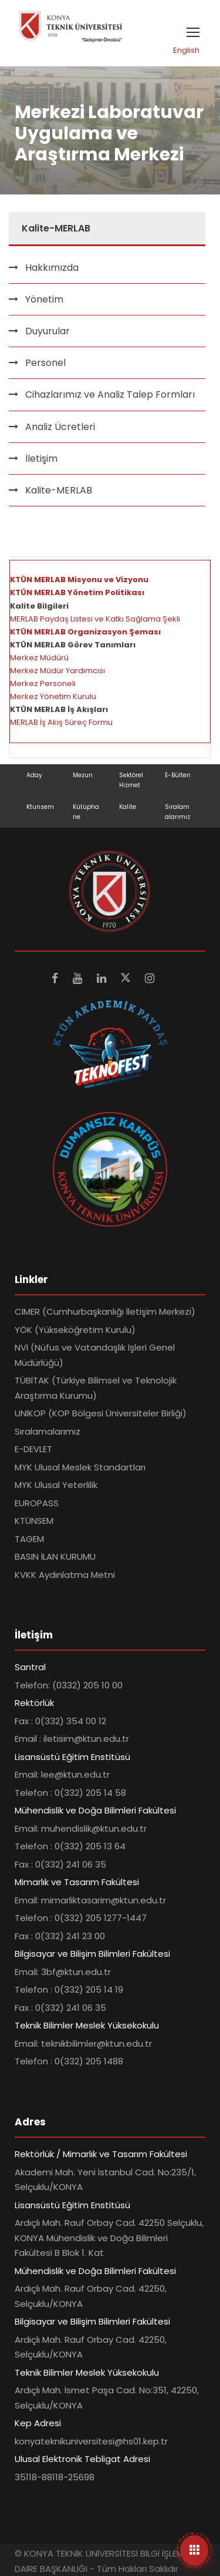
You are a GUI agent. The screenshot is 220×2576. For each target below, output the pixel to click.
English (186, 50)
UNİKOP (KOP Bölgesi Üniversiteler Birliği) (101, 1413)
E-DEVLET (33, 1449)
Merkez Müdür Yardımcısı (57, 670)
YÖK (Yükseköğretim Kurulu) (75, 1330)
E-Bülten (178, 775)
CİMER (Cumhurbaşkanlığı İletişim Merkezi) (105, 1311)
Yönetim (44, 299)
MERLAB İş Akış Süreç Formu (61, 722)
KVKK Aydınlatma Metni (65, 1575)
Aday (34, 775)
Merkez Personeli (43, 683)
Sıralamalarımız (47, 1431)
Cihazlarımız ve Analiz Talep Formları (110, 394)
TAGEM (29, 1539)
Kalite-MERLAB (58, 490)
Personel (45, 363)
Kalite (127, 806)
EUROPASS (37, 1503)
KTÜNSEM (34, 1520)
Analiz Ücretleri (60, 427)
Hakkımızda (52, 267)
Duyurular (47, 331)
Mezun (83, 775)
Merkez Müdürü (39, 657)
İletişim (41, 458)
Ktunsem (40, 806)
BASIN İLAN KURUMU (55, 1556)
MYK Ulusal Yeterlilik (56, 1485)
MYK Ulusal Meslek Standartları (80, 1467)
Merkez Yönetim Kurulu (53, 696)
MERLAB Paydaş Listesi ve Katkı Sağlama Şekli (95, 618)
